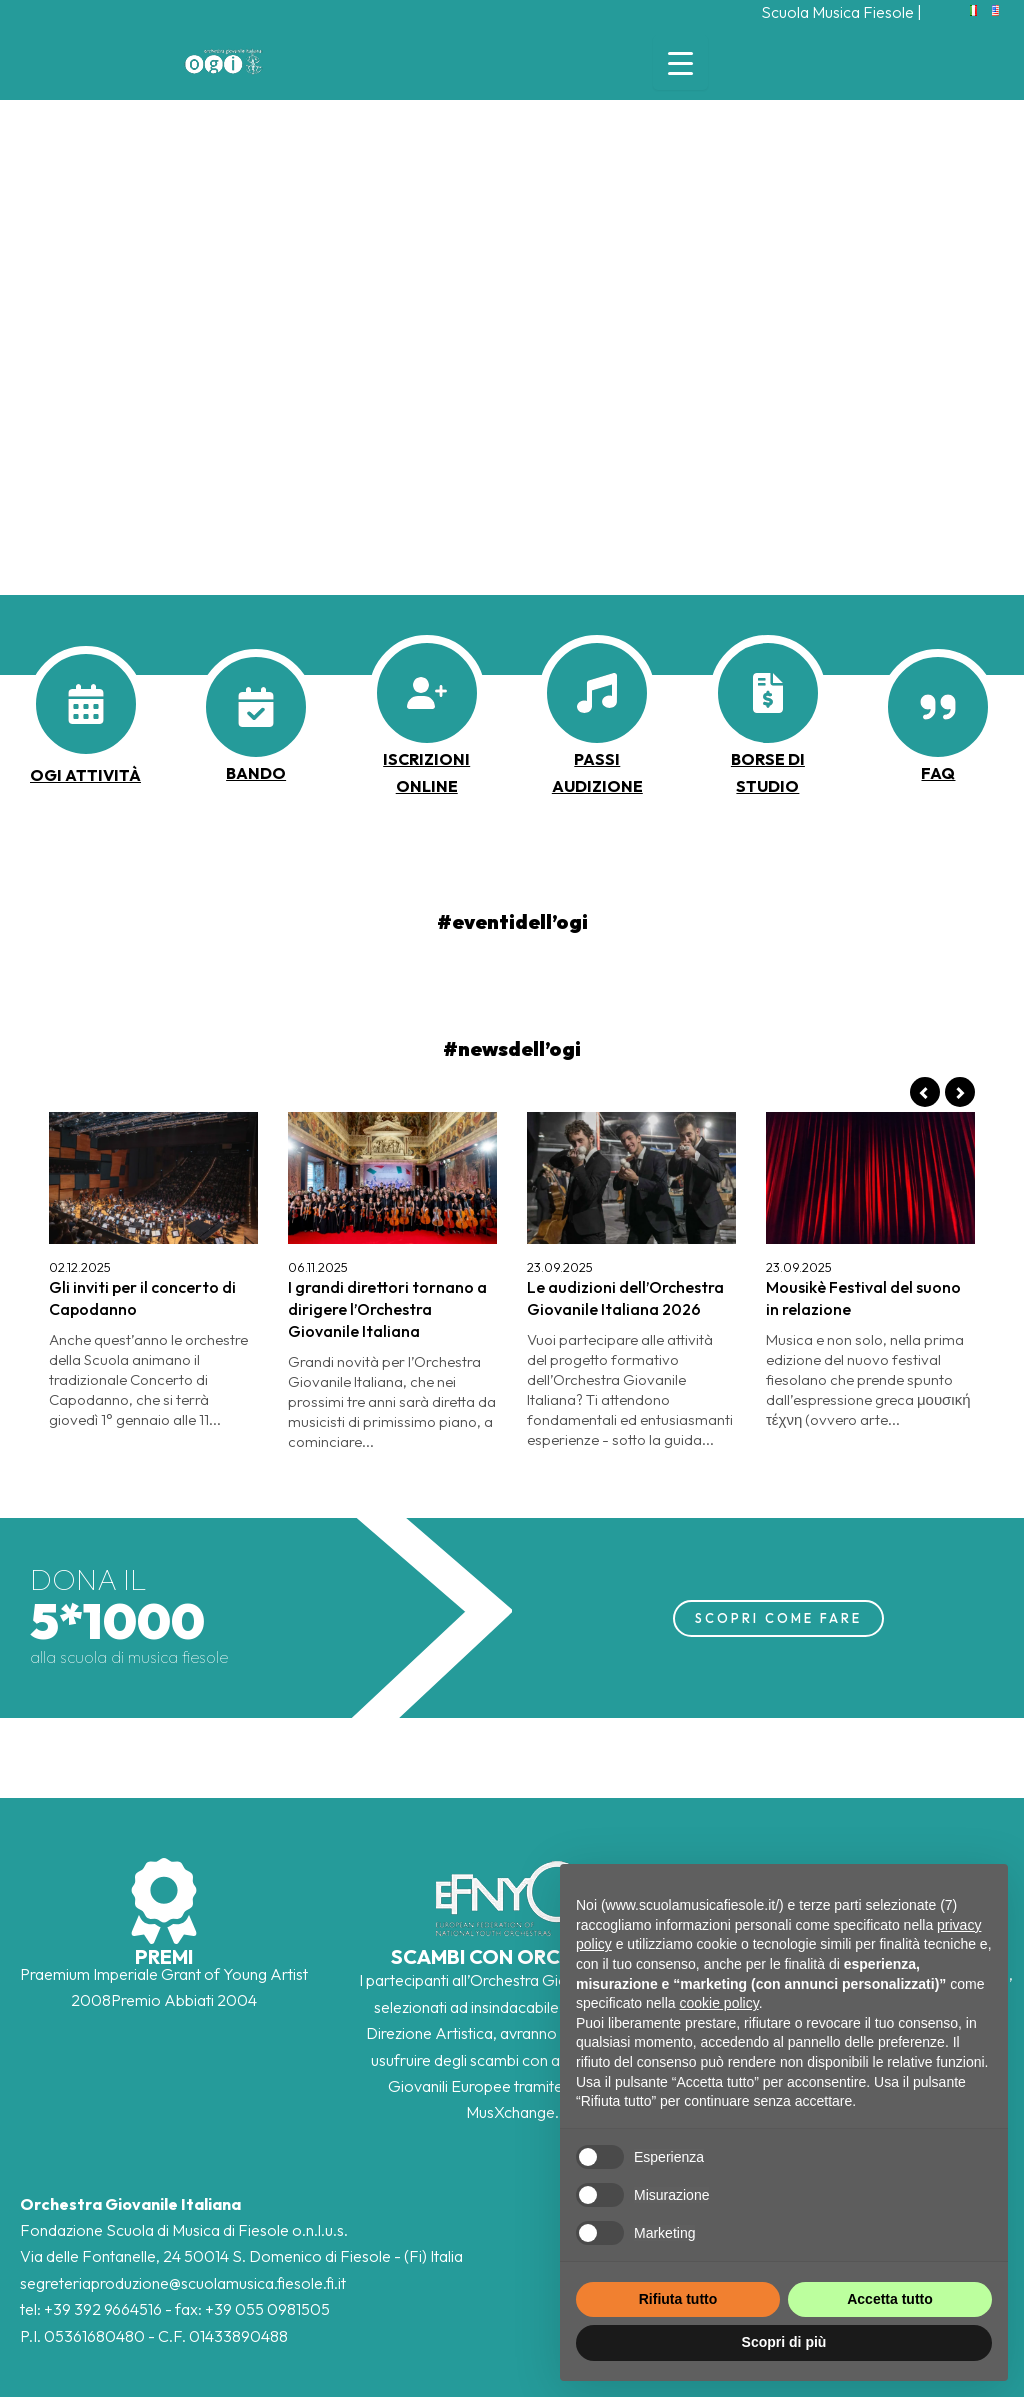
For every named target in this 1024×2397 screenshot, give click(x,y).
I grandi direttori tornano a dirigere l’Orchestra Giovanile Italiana (387, 1309)
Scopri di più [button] (784, 2342)
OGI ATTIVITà (85, 775)
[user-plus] (427, 693)
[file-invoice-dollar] (768, 693)
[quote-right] (938, 707)
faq (938, 773)
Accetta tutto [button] (890, 2299)
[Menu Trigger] (680, 62)
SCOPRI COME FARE (778, 1618)
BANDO (256, 773)
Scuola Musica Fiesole (837, 12)
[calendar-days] (86, 704)
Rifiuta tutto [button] (678, 2299)
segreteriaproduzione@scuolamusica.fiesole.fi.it (183, 2283)
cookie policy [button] (719, 2003)
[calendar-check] (256, 707)
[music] (597, 693)
